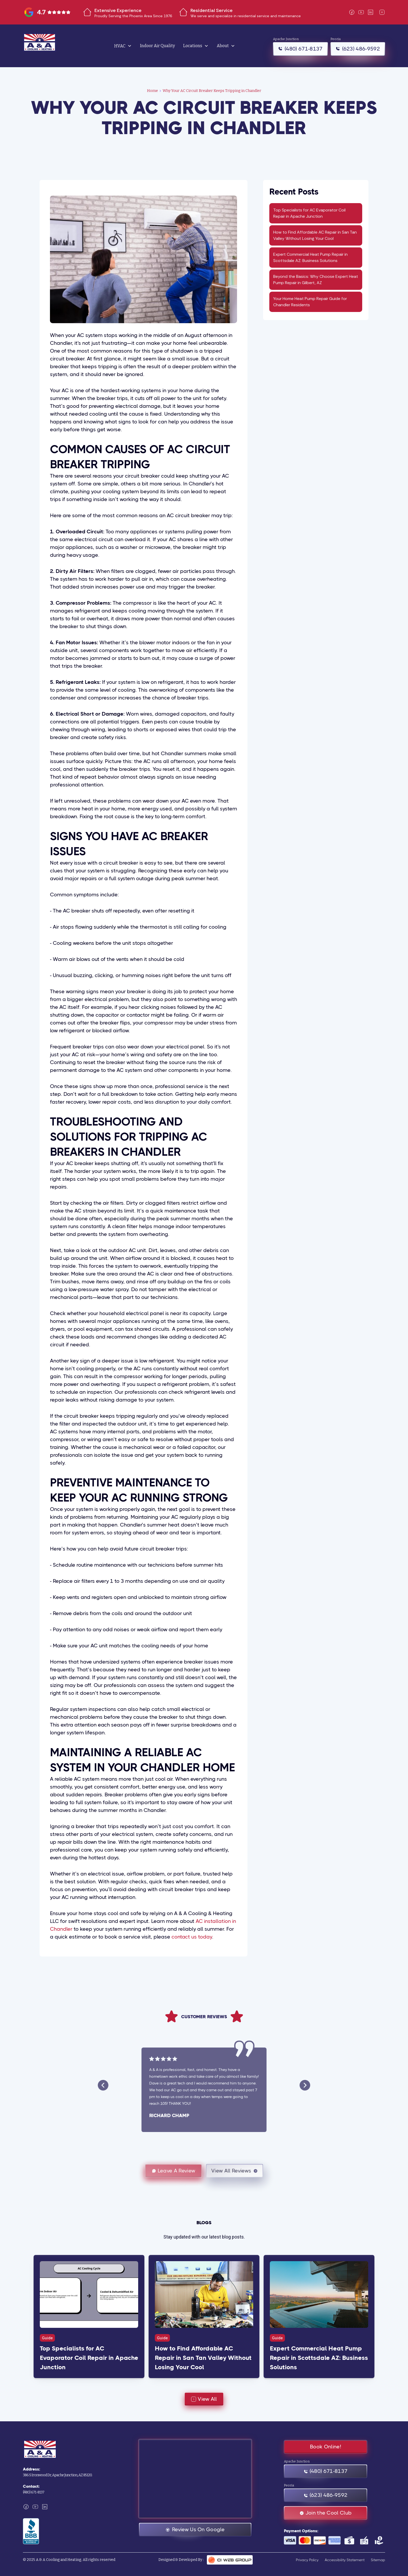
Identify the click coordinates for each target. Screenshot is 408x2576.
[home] (51, 46)
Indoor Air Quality (157, 45)
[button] (123, 46)
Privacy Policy (307, 2560)
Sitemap (378, 2560)
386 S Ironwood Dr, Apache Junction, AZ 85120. (57, 2475)
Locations (192, 45)
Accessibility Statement (345, 2560)
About (223, 45)
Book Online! (325, 2447)
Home (152, 91)
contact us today (191, 1937)
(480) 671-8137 (33, 2492)
